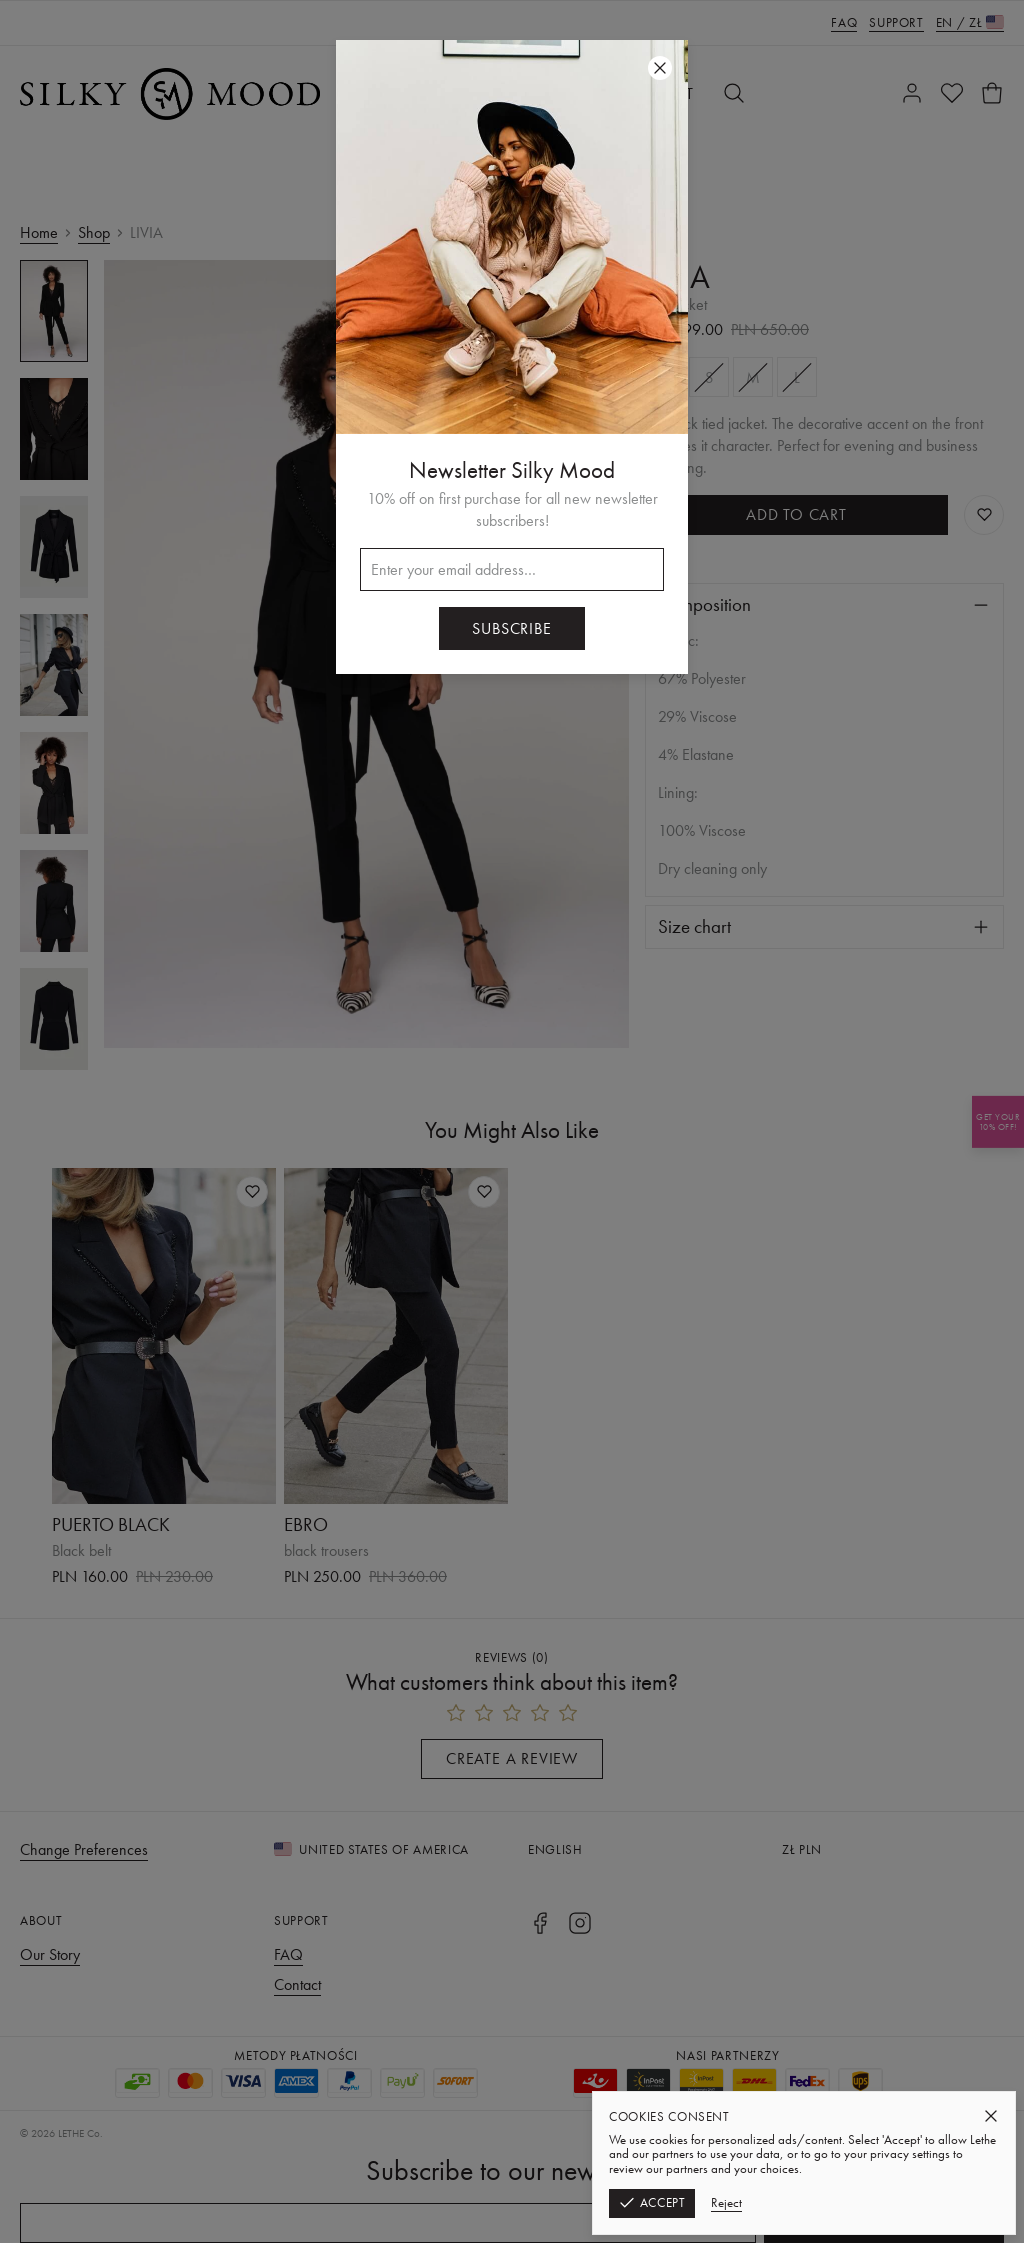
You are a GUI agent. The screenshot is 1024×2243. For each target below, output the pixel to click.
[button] (512, 1121)
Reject (726, 2202)
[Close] (991, 2116)
